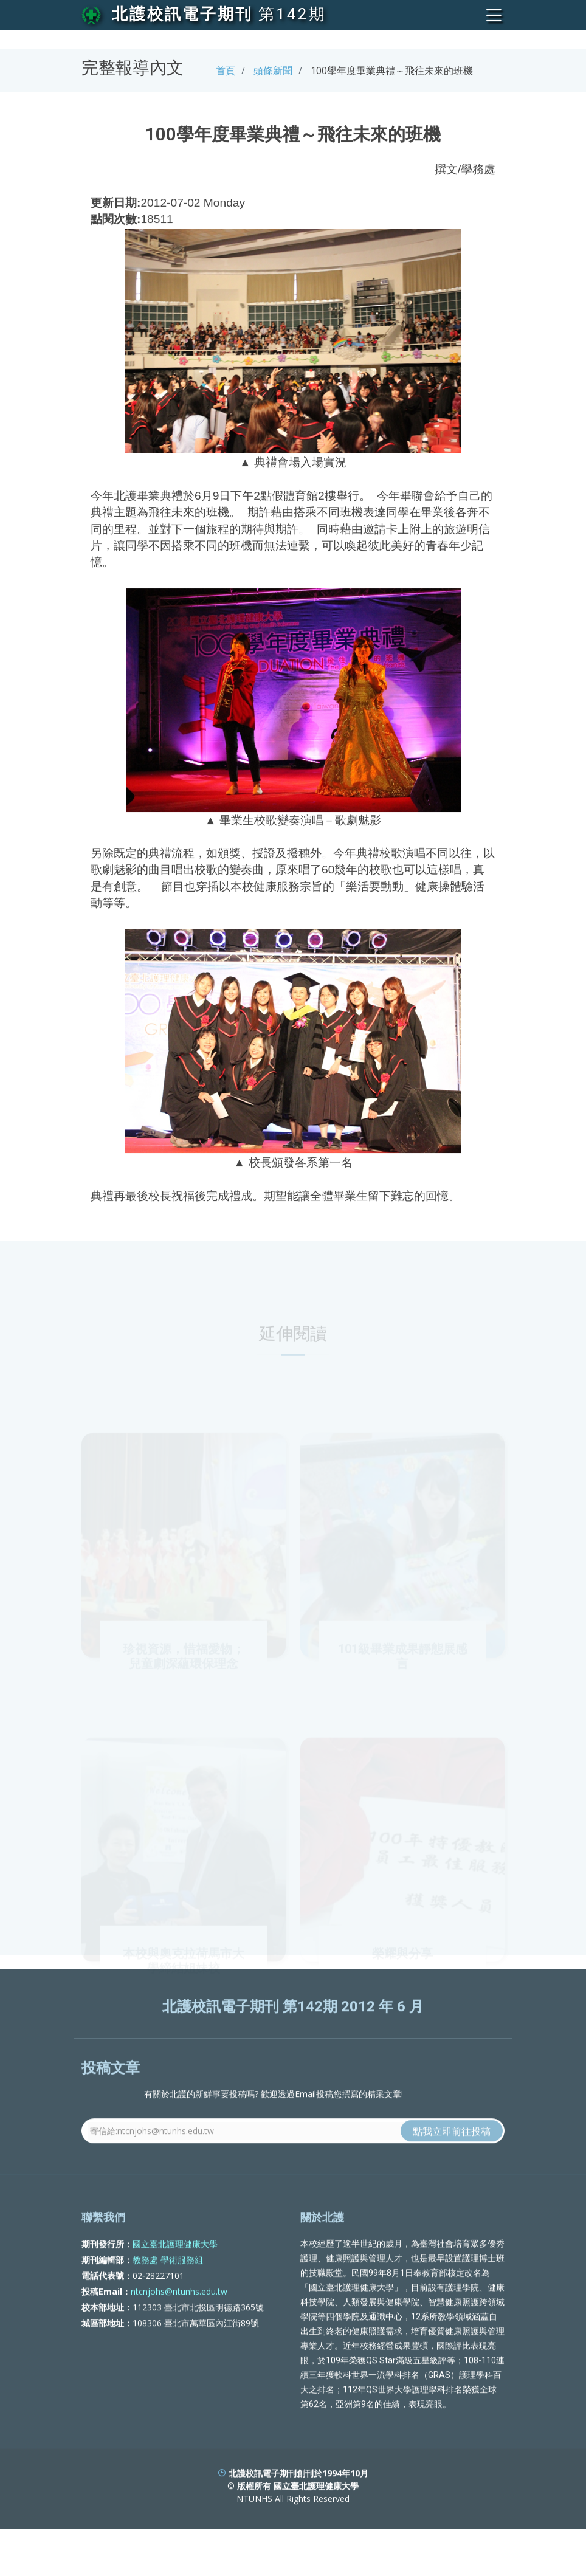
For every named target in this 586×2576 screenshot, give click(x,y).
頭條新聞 (272, 70)
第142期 (292, 14)
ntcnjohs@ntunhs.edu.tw (179, 2329)
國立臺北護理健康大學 (175, 2281)
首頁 (225, 70)
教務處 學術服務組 (168, 2297)
